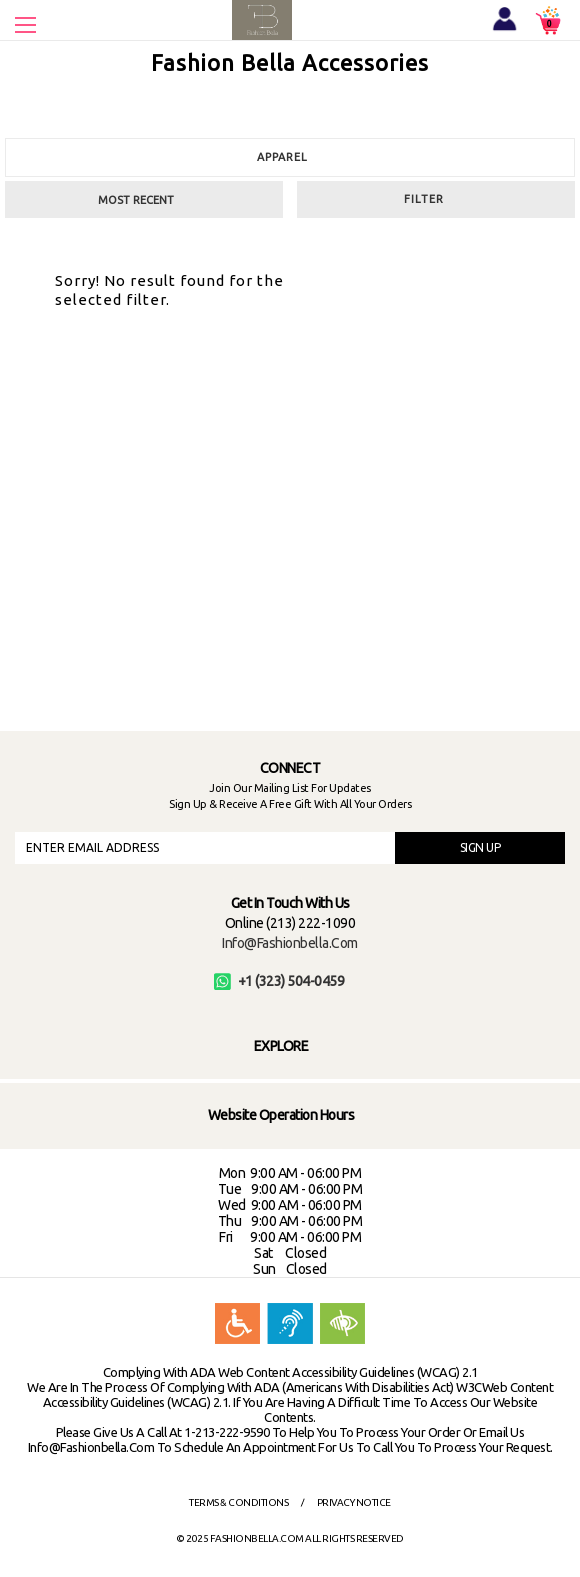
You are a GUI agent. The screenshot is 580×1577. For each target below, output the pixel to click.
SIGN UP (480, 847)
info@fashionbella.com (290, 943)
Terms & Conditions (238, 1502)
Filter (424, 199)
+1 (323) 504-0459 (279, 981)
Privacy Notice (354, 1502)
